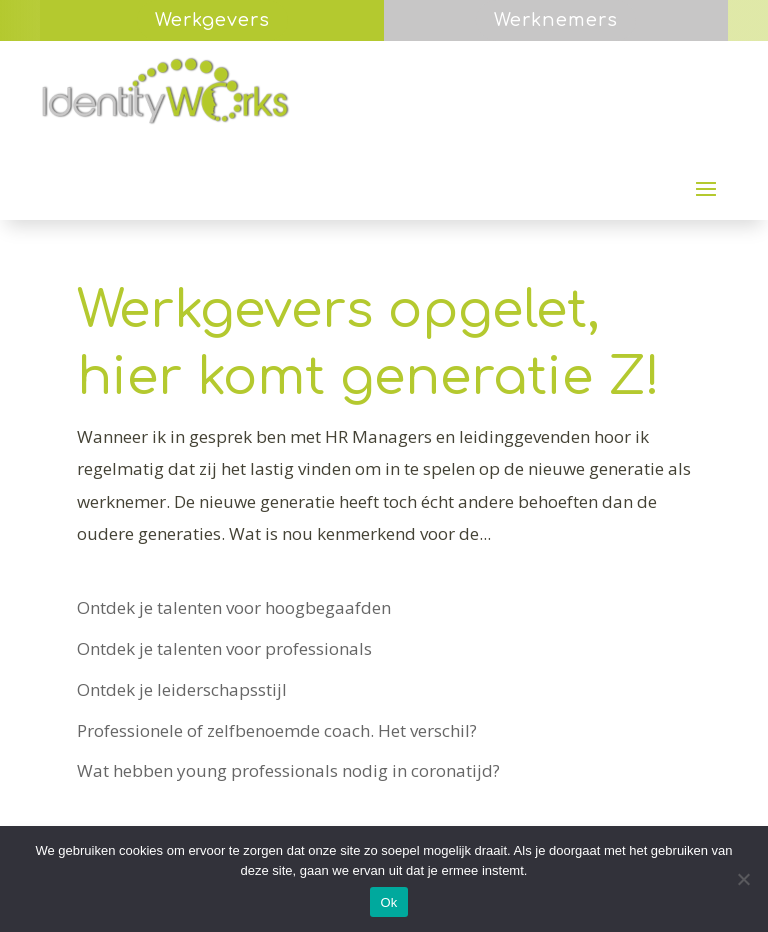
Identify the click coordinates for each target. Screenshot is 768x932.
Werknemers (556, 20)
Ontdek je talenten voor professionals (224, 648)
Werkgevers (212, 20)
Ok (388, 902)
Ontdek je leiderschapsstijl (182, 689)
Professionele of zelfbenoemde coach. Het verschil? (277, 730)
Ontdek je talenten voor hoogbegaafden (234, 607)
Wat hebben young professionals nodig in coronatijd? (288, 770)
